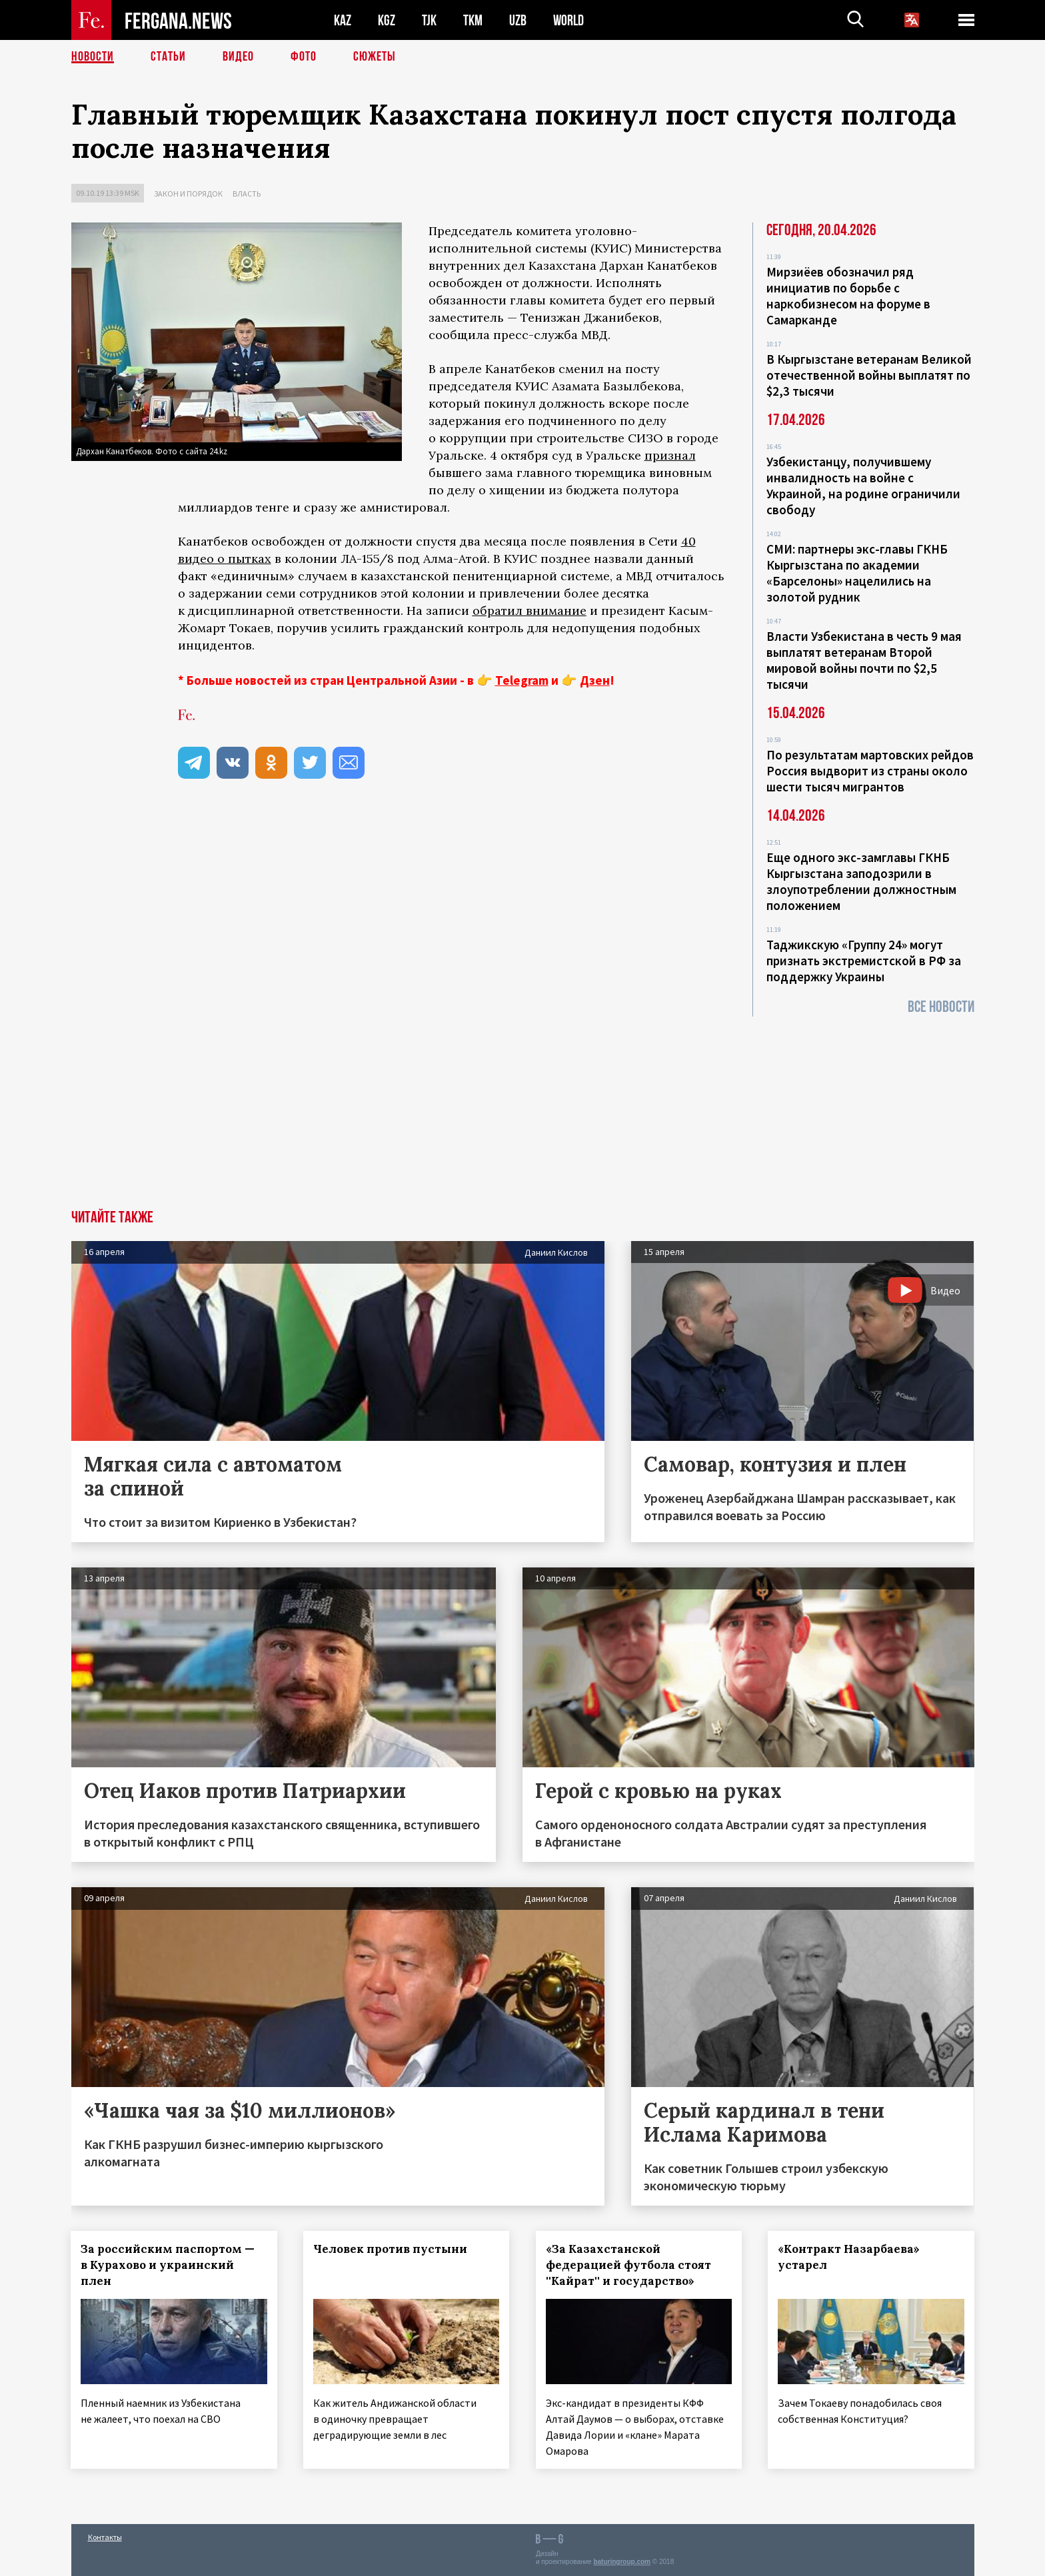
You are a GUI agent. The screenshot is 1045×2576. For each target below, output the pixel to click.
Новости (92, 56)
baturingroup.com (621, 2561)
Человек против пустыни (390, 2249)
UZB (517, 20)
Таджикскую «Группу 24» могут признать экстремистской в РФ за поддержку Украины (863, 961)
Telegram (521, 680)
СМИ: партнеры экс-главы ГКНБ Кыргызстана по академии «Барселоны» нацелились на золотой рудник (857, 573)
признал (670, 455)
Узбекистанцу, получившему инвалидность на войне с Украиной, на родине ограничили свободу (863, 486)
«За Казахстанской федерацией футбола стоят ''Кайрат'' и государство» (628, 2265)
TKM (473, 20)
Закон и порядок (188, 194)
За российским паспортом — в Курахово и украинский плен (168, 2265)
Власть (247, 194)
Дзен (595, 680)
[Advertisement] (522, 1110)
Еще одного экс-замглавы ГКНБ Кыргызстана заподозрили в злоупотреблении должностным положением (861, 881)
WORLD (568, 20)
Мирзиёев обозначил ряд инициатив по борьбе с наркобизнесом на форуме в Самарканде (848, 296)
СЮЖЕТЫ (374, 56)
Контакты (105, 2537)
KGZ (386, 20)
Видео (238, 56)
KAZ (342, 20)
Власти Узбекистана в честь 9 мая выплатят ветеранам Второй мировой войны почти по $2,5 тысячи (864, 660)
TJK (429, 20)
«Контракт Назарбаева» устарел (849, 2257)
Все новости (941, 1007)
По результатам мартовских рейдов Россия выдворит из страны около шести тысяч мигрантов (870, 771)
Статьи (168, 56)
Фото (304, 56)
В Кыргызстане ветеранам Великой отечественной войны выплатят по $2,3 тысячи (869, 375)
